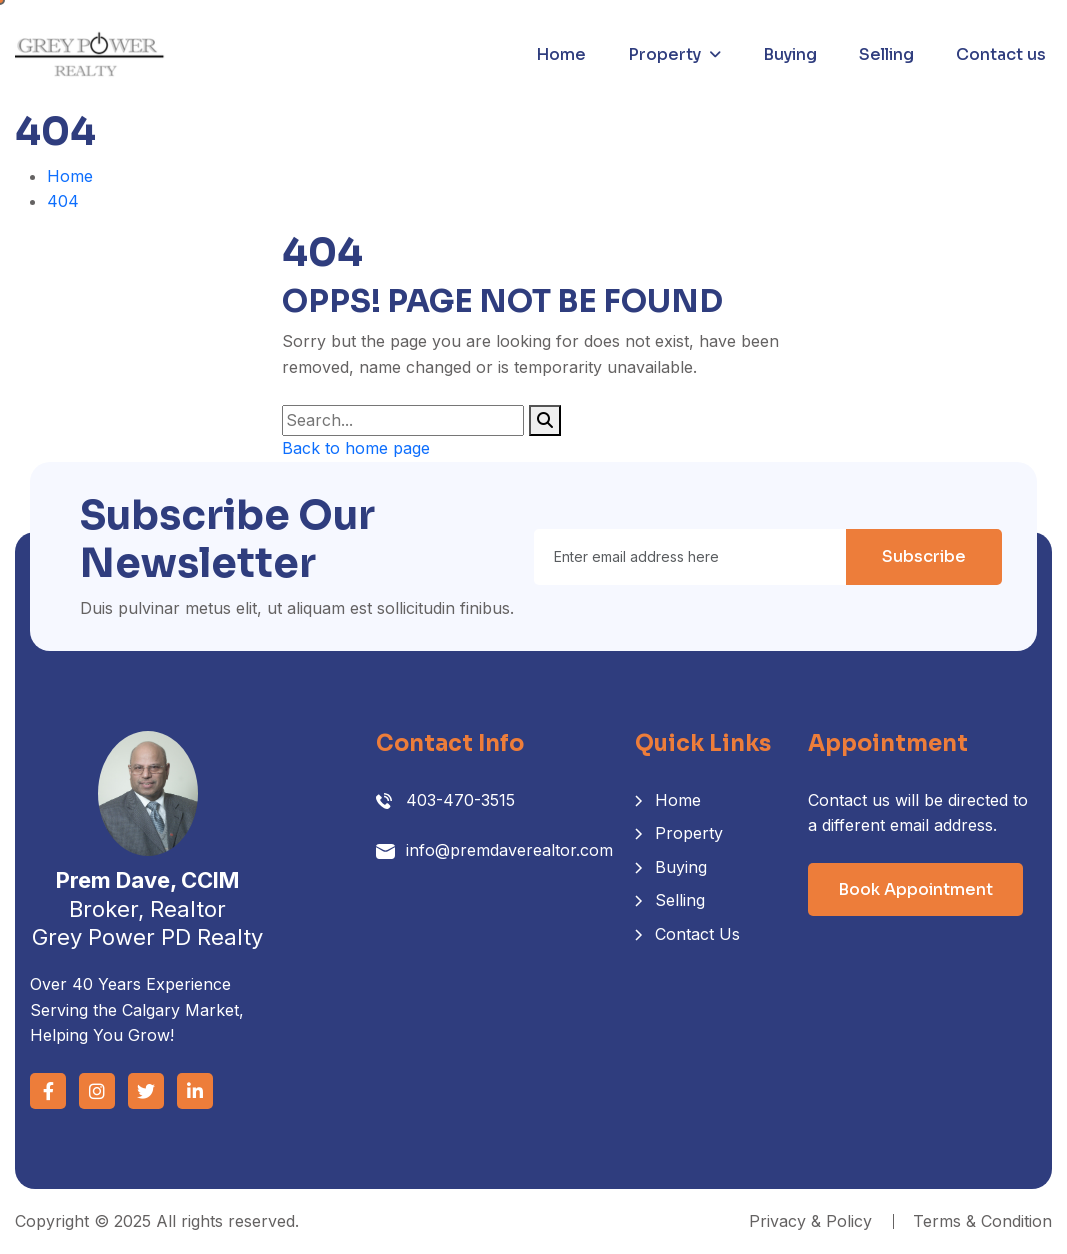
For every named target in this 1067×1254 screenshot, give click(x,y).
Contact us (1001, 54)
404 (63, 201)
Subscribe (924, 556)
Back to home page (356, 448)
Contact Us (697, 934)
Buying (790, 54)
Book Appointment (915, 889)
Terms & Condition (982, 1221)
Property (664, 54)
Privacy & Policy (810, 1221)
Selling (886, 54)
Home (561, 54)
